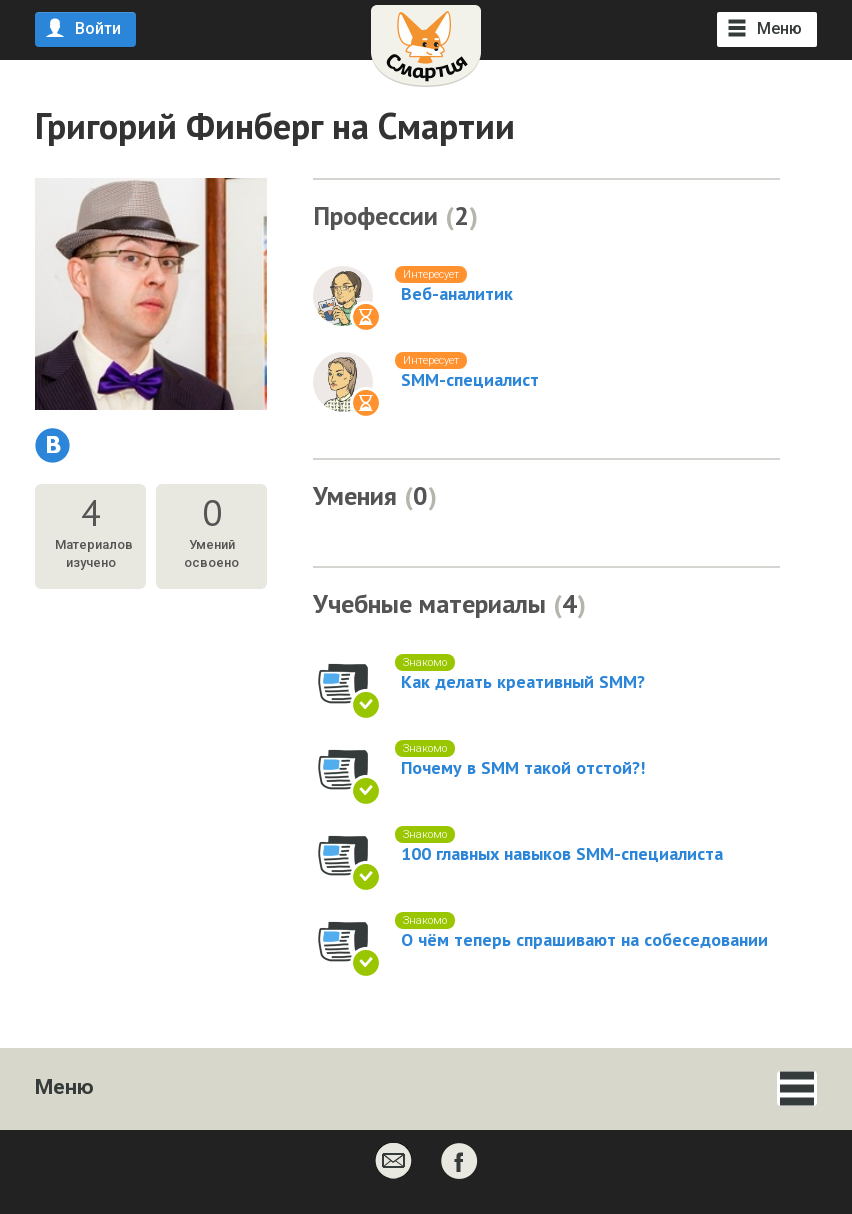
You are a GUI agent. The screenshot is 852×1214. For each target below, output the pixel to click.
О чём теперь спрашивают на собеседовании (584, 940)
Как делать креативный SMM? (523, 682)
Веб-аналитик (457, 294)
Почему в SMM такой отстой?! (523, 768)
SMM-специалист (470, 380)
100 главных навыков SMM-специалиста (562, 854)
